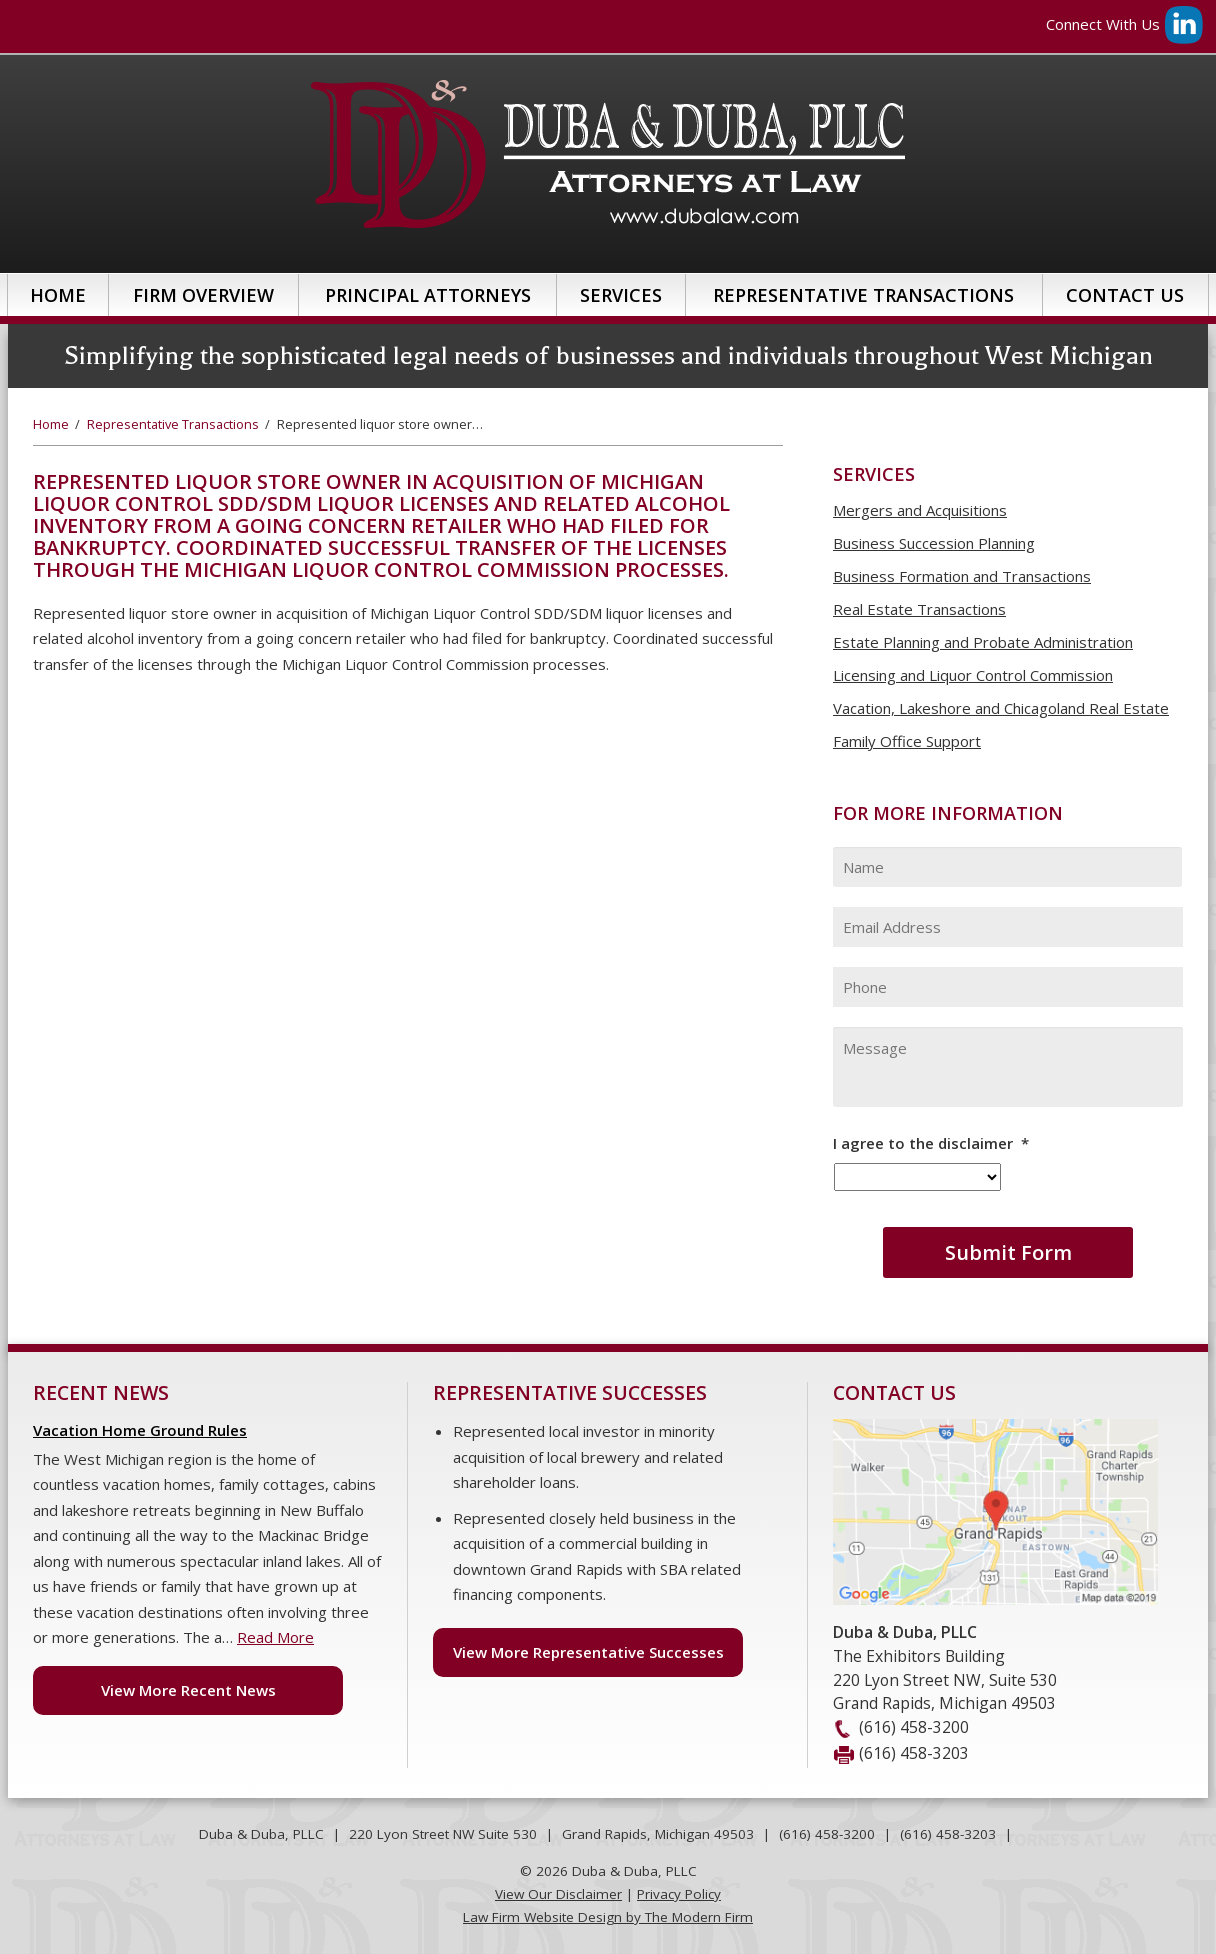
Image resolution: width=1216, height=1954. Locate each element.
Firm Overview (203, 295)
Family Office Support (907, 741)
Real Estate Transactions (919, 609)
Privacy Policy (679, 1894)
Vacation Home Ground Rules (140, 1430)
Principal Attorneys (428, 295)
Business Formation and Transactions (962, 576)
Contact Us (1125, 295)
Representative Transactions (863, 295)
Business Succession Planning (934, 543)
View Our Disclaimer (558, 1894)
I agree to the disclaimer (931, 1143)
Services (621, 295)
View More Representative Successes (588, 1652)
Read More (275, 1637)
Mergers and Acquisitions (920, 510)
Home (58, 295)
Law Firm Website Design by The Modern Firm (608, 1917)
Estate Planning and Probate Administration (983, 642)
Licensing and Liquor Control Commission (973, 675)
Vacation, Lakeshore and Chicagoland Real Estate (1001, 708)
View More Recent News (188, 1690)
